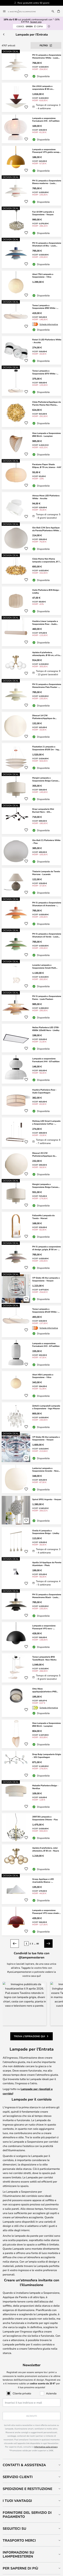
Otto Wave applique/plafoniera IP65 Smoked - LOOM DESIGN (44, 1690)
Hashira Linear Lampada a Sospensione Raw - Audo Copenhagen (45, 622)
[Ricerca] (53, 11)
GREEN (29, 26)
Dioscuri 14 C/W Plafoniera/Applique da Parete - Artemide (43, 717)
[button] (26, 76)
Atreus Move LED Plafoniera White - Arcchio (45, 497)
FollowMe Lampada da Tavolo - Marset (43, 1216)
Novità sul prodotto (23, 2533)
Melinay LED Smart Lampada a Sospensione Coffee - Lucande (46, 1122)
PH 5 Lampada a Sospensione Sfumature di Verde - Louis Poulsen (46, 935)
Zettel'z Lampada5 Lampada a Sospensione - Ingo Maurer (46, 1407)
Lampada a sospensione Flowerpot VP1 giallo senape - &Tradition (46, 151)
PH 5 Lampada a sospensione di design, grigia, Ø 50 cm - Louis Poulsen (46, 1248)
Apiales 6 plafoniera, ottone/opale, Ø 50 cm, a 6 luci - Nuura (46, 654)
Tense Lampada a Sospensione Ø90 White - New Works (44, 307)
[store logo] (24, 11)
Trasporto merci (19, 2493)
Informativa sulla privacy (45, 2399)
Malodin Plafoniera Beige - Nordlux (45, 1787)
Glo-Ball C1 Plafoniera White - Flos (46, 841)
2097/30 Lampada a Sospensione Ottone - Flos (45, 1818)
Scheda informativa (48, 324)
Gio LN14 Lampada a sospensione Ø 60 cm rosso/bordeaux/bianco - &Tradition (44, 87)
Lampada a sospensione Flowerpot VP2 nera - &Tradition (44, 1627)
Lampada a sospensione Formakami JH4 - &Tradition (45, 1060)
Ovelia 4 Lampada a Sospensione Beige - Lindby (45, 1532)
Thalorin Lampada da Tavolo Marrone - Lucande (46, 872)
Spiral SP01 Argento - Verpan (46, 1499)
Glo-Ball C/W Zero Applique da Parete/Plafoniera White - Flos (46, 529)
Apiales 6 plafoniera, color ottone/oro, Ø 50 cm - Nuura (45, 1849)
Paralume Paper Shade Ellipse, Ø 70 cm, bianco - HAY (46, 465)
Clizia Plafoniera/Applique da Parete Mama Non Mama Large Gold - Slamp (46, 403)
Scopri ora (35, 21)
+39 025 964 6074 (40, 2558)
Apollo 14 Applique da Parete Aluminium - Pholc (46, 1563)
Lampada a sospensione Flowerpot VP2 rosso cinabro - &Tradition (46, 1912)
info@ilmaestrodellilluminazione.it (32, 2564)
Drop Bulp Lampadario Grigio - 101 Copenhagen (46, 1755)
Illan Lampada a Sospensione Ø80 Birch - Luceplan (46, 434)
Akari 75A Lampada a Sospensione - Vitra (42, 275)
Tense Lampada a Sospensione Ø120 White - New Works (45, 1310)
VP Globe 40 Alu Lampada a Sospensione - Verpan (46, 1279)
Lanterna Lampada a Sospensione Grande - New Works (45, 1469)
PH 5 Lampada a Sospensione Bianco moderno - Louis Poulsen (46, 182)
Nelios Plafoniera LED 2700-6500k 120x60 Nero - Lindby (45, 1028)
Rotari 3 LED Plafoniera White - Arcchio (46, 341)
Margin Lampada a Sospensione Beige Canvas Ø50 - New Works (45, 779)
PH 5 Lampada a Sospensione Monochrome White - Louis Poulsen (46, 56)
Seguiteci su (14, 2481)
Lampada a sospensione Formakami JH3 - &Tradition (45, 1344)
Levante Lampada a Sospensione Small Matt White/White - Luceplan (44, 966)
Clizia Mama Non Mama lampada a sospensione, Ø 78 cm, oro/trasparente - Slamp (46, 560)
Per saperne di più (20, 2521)
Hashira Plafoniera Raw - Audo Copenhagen (44, 1091)
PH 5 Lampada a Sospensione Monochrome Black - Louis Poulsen (46, 1596)
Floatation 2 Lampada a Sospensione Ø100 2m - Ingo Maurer (46, 748)
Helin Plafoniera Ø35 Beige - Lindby (46, 591)
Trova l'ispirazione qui (29, 1989)
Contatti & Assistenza (24, 2418)
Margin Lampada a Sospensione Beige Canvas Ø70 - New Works (45, 1185)
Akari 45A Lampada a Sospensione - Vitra (42, 1376)
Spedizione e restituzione (27, 2441)
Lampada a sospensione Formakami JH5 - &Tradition (45, 119)
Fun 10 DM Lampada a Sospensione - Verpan (43, 213)
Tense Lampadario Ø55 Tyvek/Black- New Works (44, 1658)
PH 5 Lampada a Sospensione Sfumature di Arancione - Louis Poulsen (46, 904)
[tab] (31, 2418)
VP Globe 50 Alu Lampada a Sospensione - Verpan (46, 1438)
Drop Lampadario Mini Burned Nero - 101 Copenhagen (43, 810)
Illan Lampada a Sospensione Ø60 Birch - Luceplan (46, 1724)
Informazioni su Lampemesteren (18, 2507)
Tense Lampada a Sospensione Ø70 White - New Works (44, 372)
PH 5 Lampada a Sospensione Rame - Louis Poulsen (46, 997)
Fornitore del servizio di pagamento (27, 2467)
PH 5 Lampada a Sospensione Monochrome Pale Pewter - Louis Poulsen (46, 685)
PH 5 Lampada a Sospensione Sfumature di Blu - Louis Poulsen (46, 244)
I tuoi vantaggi (17, 2453)
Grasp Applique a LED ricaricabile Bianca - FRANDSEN (43, 1880)
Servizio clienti (18, 2430)
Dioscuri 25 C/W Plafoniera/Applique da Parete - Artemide (43, 1154)
